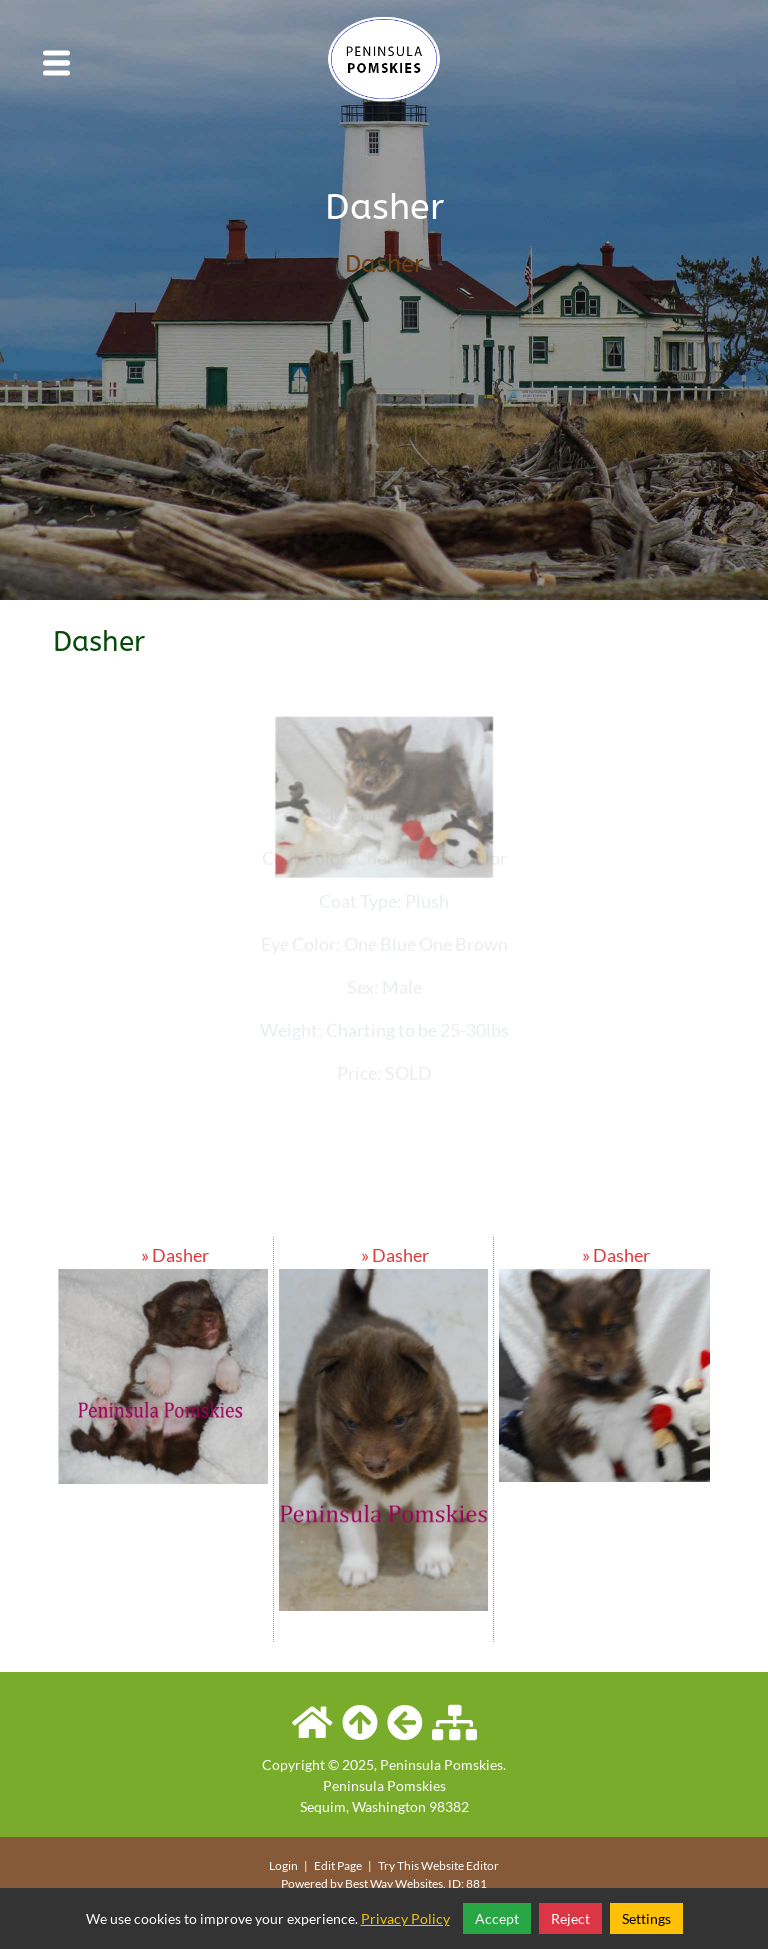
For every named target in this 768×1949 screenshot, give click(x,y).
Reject (570, 1918)
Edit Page (339, 1865)
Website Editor (460, 1865)
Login (283, 1865)
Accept (497, 1918)
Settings (646, 1918)
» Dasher (163, 1255)
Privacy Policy (405, 1918)
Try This (398, 1865)
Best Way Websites (394, 1883)
